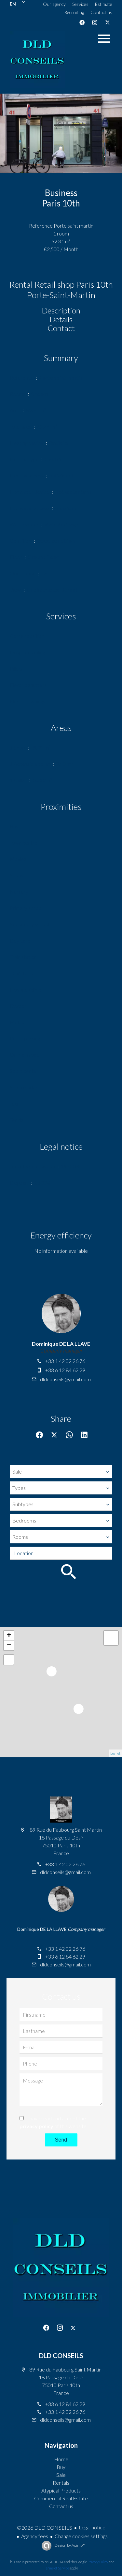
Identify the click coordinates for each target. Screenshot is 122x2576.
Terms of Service (56, 2568)
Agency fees (34, 2536)
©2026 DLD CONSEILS (44, 2527)
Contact (61, 328)
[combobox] (61, 1471)
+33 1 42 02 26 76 (65, 1361)
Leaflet (115, 1753)
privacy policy (36, 2126)
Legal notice (92, 2527)
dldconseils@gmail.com (65, 1379)
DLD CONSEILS (61, 2355)
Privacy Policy (98, 2562)
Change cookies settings (81, 2536)
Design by (69, 2545)
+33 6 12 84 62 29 (65, 1370)
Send (61, 2140)
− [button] (9, 1645)
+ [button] (9, 1636)
